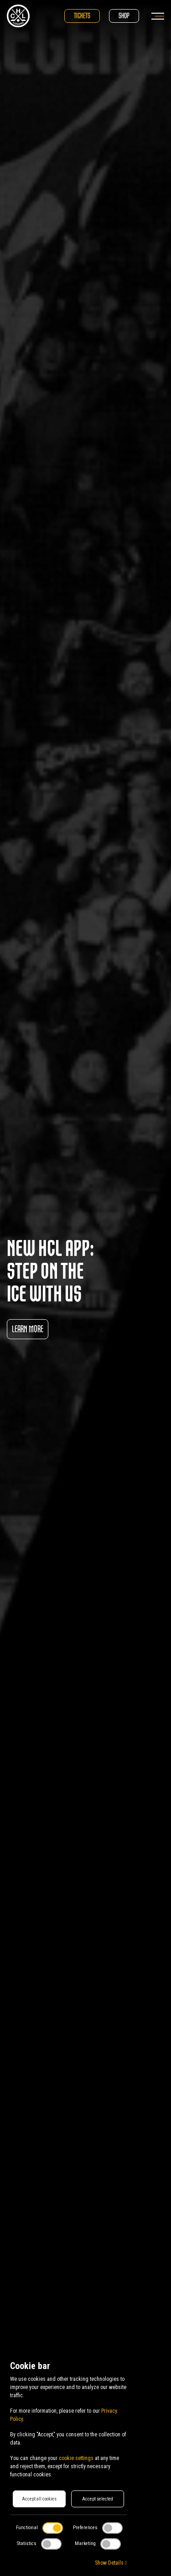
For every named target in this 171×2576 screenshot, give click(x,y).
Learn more (27, 1329)
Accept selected (97, 2498)
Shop (124, 16)
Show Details (111, 2563)
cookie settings (76, 2458)
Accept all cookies (39, 2498)
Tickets (82, 16)
